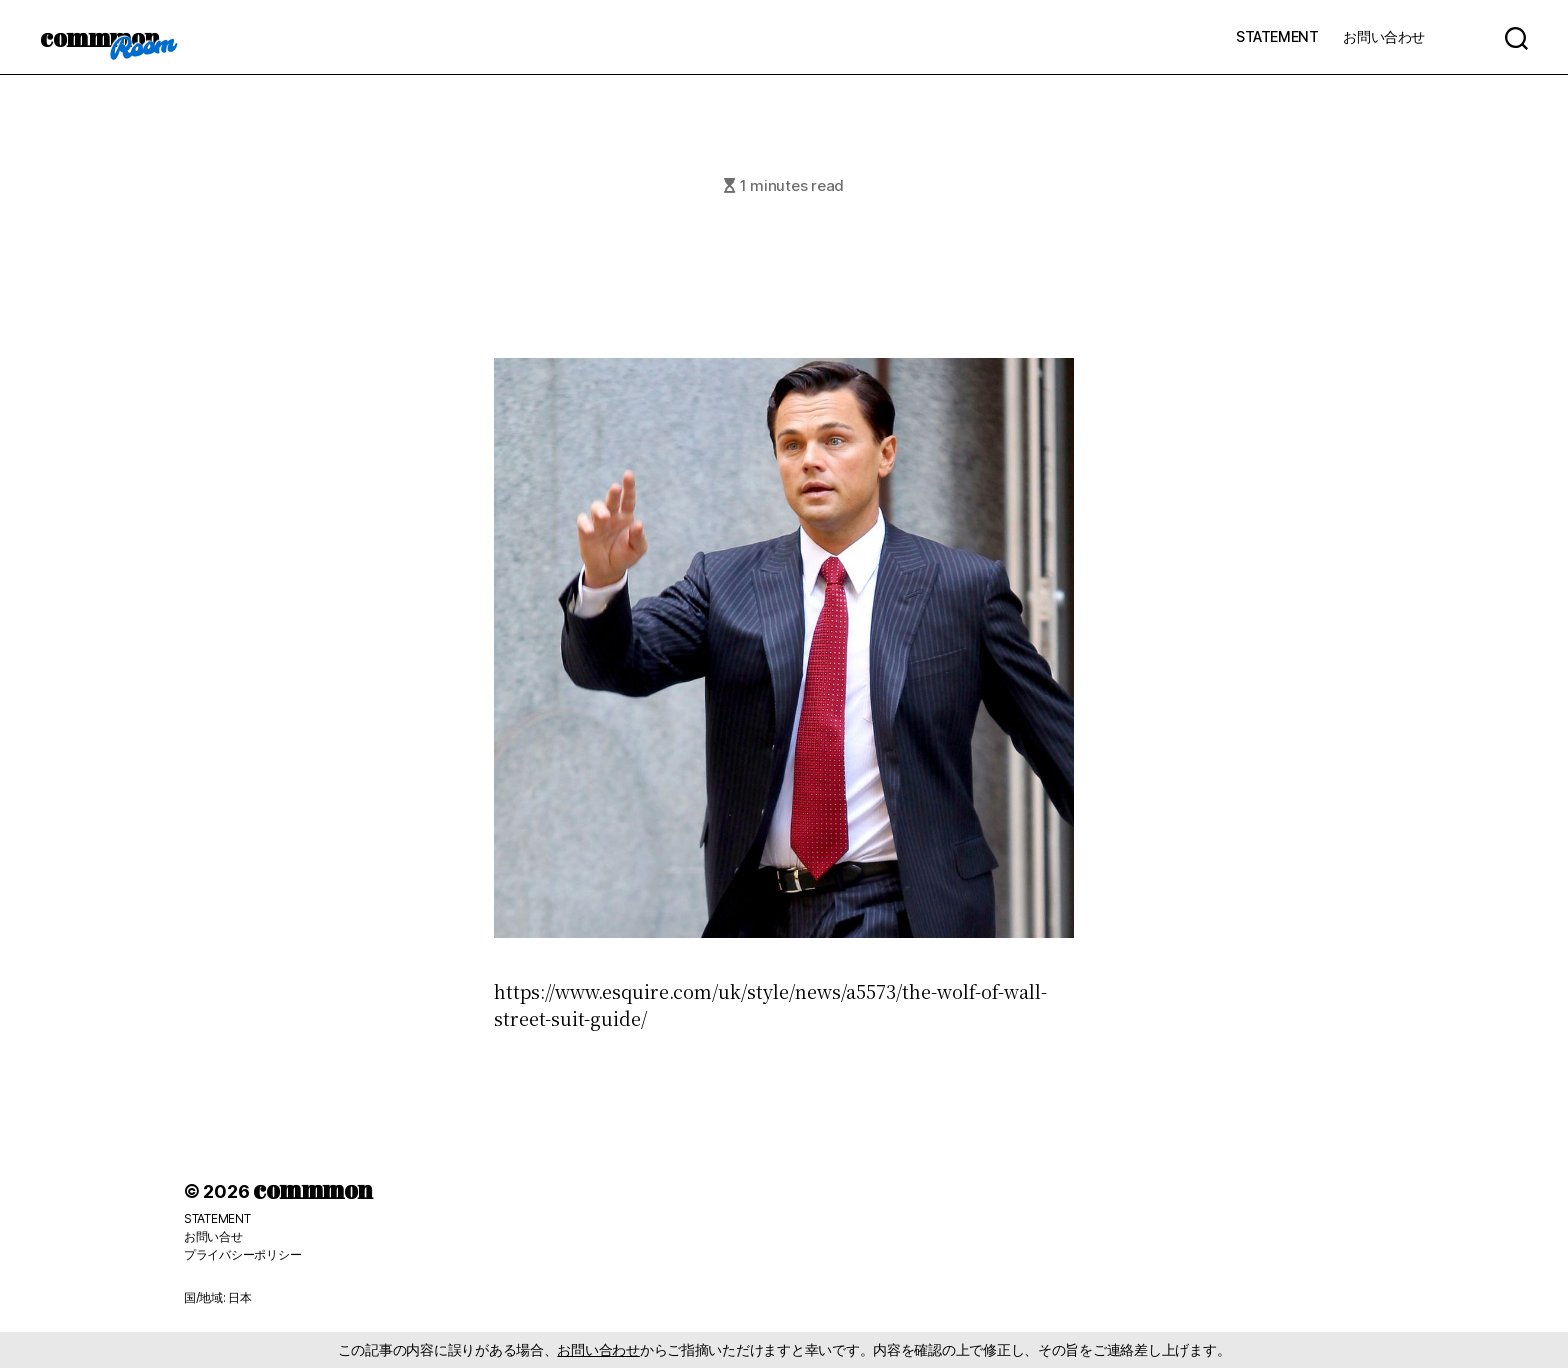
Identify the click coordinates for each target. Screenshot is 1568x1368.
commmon (99, 37)
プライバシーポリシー (242, 1254)
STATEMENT (1277, 36)
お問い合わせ (1384, 36)
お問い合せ (213, 1236)
